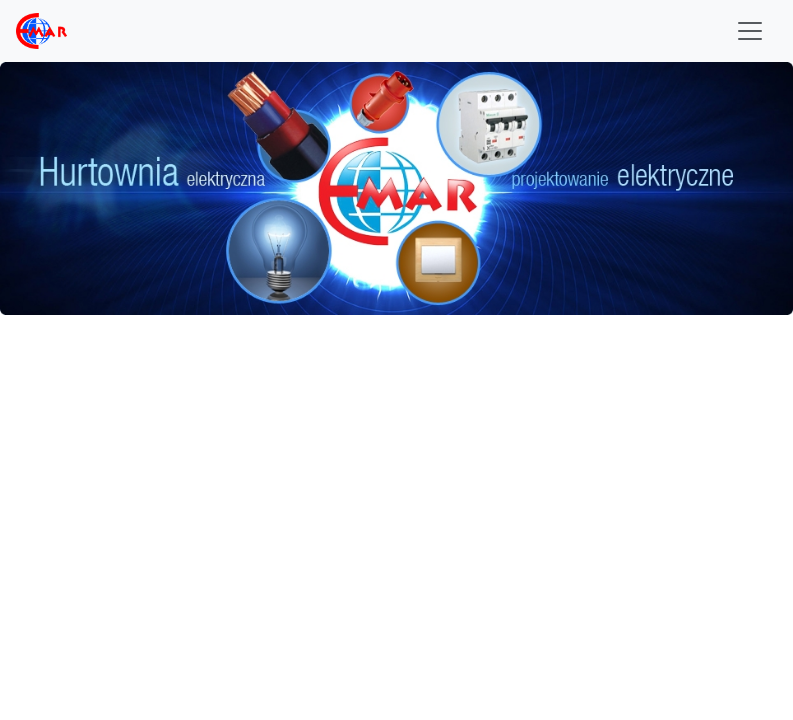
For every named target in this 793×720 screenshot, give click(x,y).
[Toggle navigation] (750, 31)
